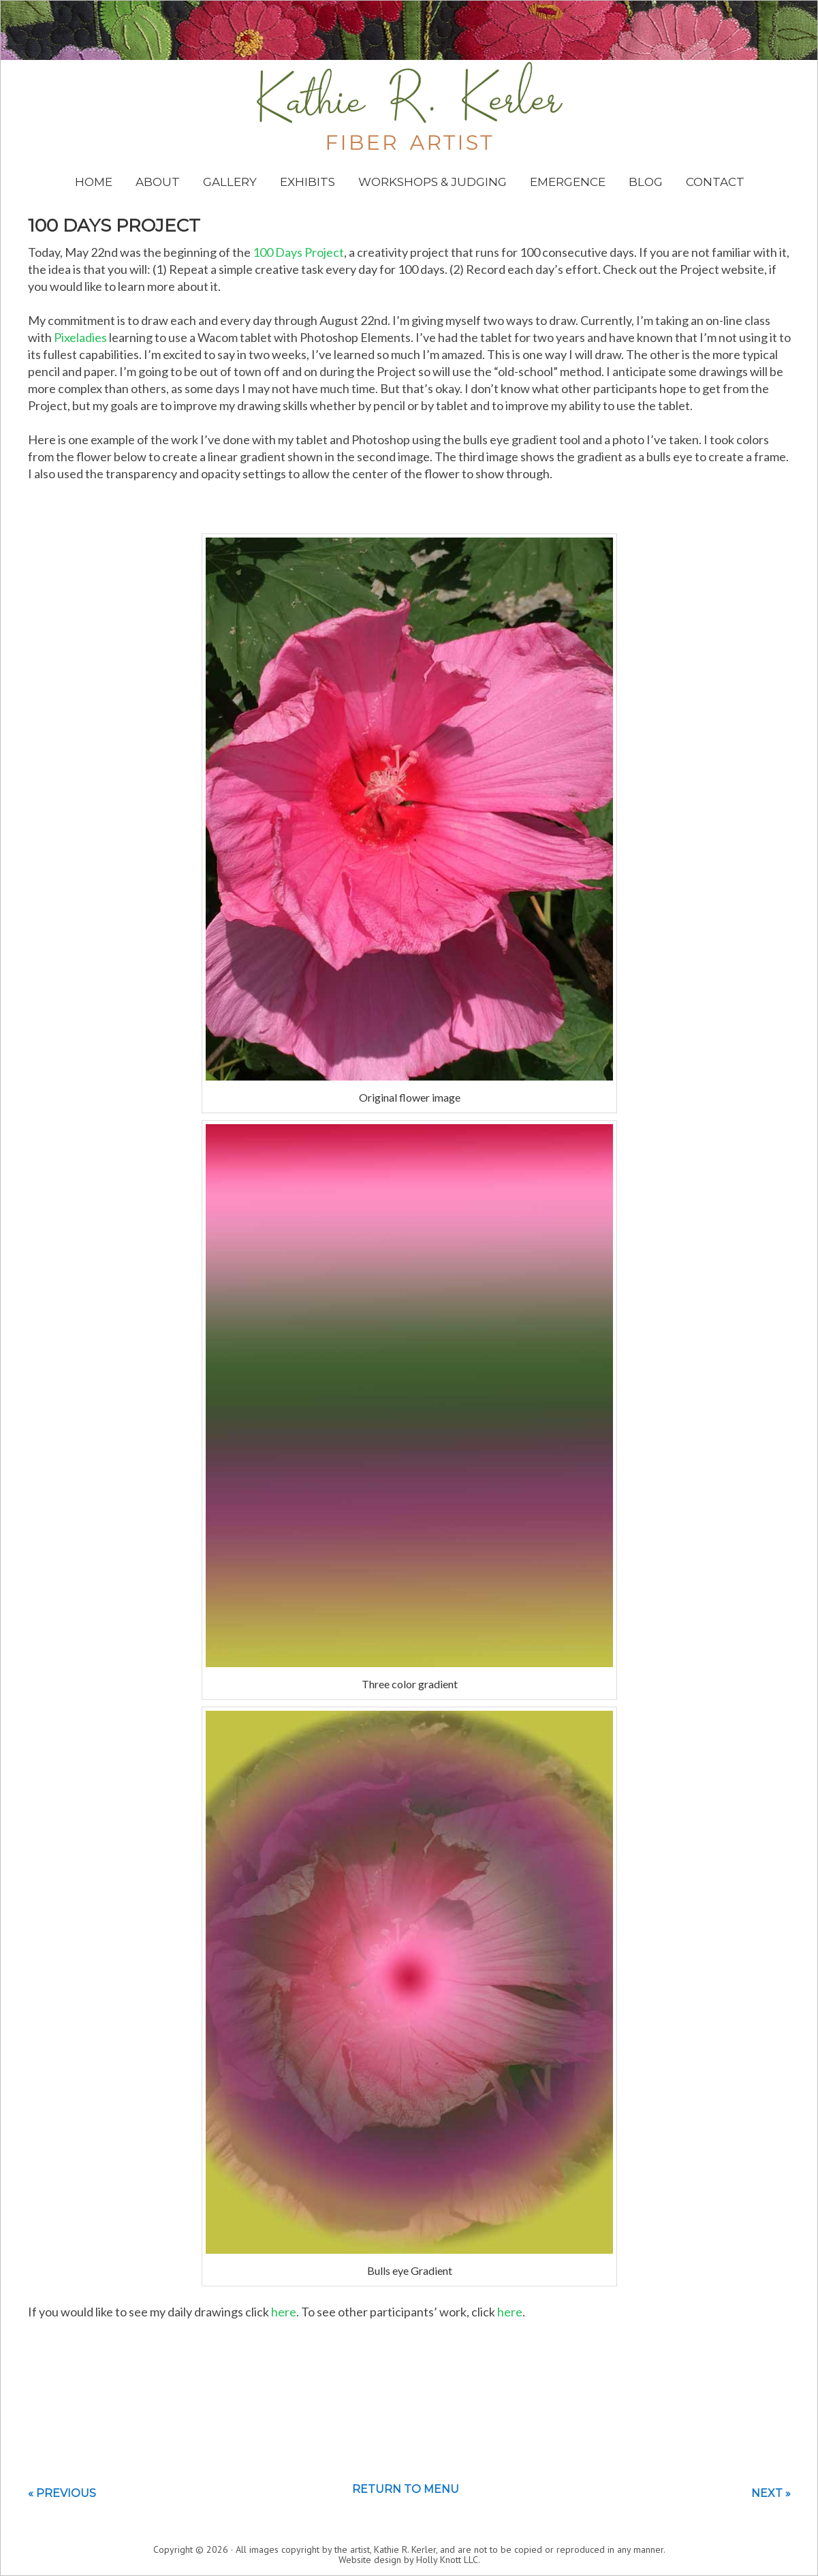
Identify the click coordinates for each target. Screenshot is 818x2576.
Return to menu (405, 2489)
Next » (771, 2493)
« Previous (62, 2493)
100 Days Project (298, 252)
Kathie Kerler (410, 106)
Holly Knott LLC (447, 2560)
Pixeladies (80, 337)
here (283, 2311)
